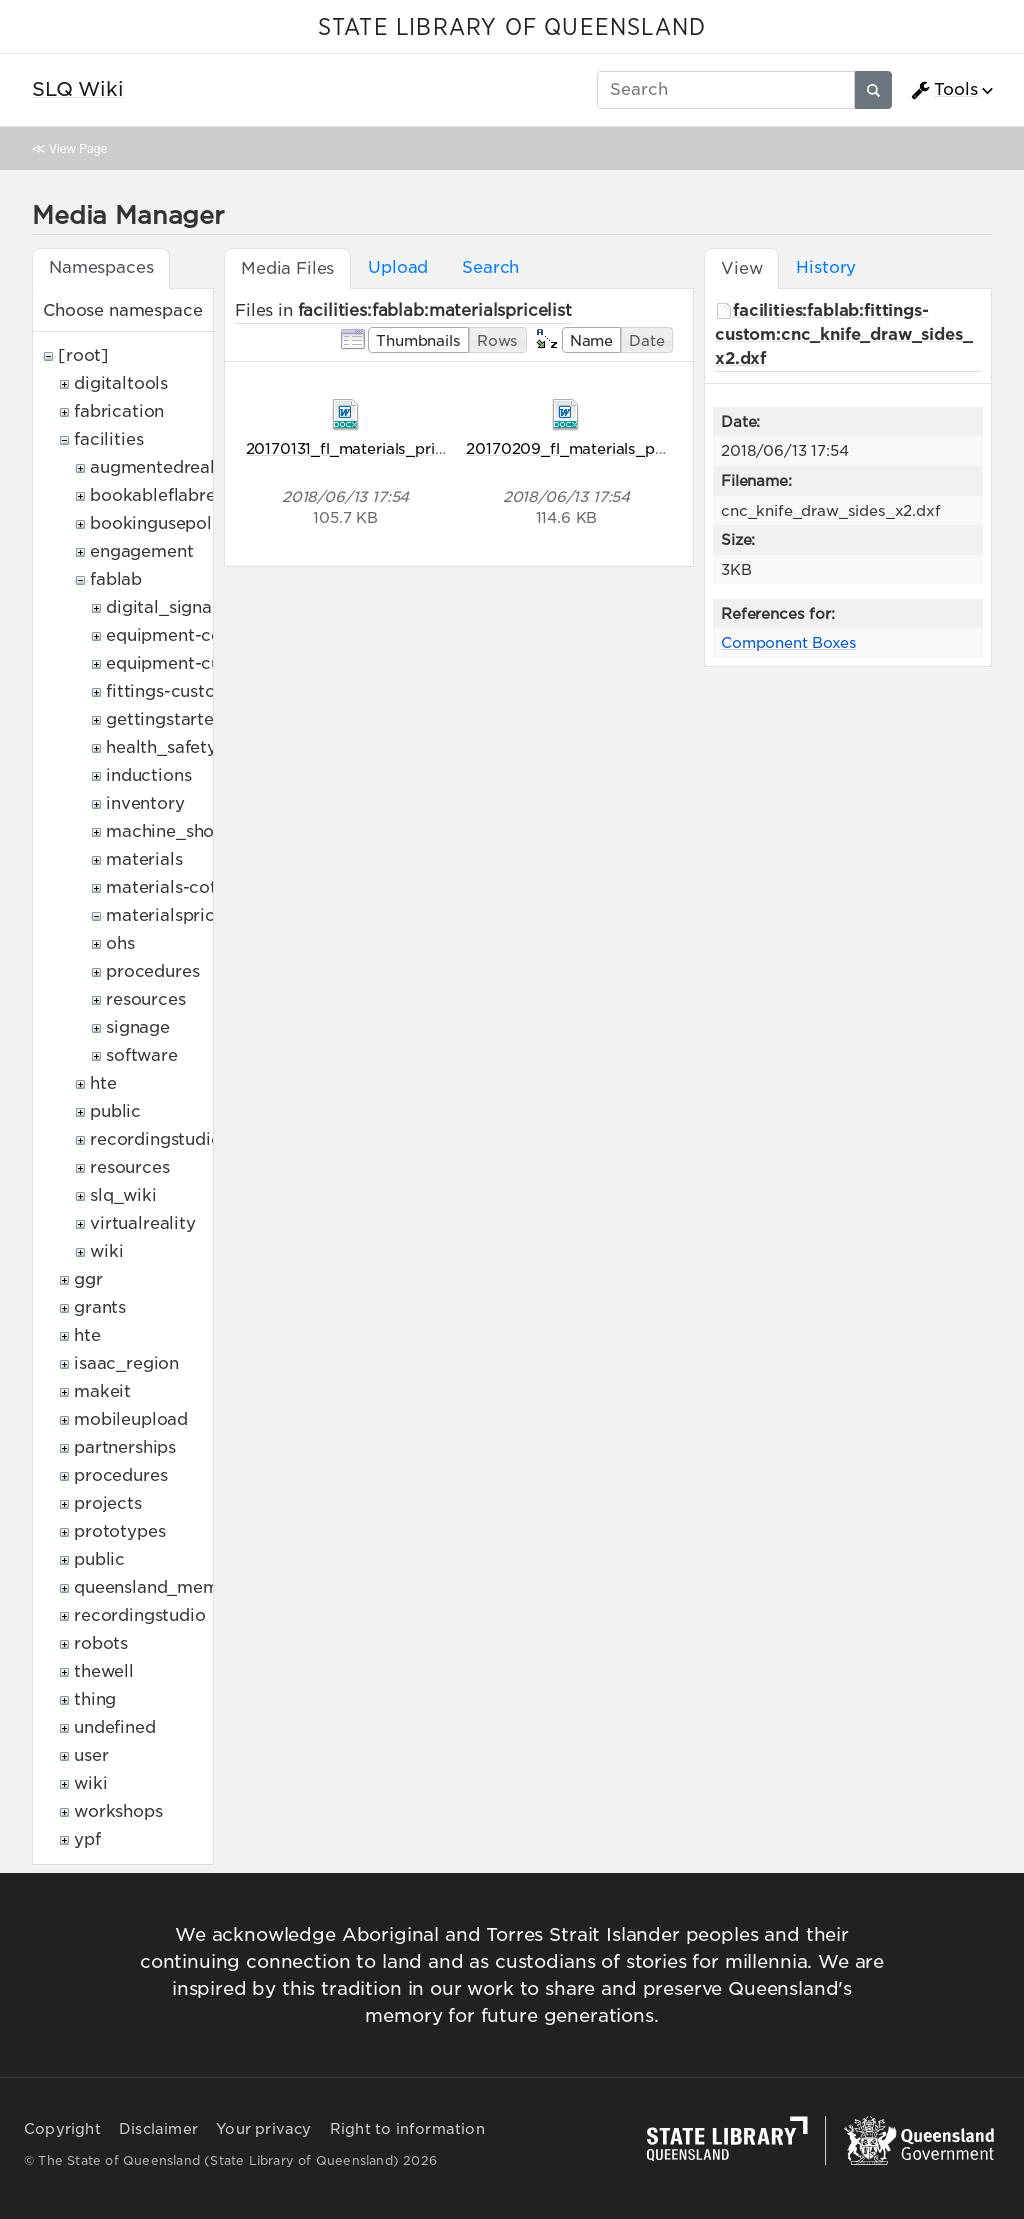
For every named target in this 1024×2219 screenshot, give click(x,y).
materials (144, 859)
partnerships (125, 1447)
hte (103, 1083)
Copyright (62, 2129)
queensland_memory (160, 1587)
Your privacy (263, 2129)
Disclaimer (158, 2129)
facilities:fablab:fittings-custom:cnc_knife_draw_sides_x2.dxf (844, 334)
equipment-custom (184, 663)
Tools (944, 90)
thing (95, 1699)
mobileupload (131, 1419)
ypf (87, 1839)
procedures (152, 971)
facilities (108, 439)
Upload (398, 267)
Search (490, 267)
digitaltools (121, 383)
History (826, 267)
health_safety (161, 747)
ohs (120, 943)
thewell (104, 1671)
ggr (88, 1279)
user (91, 1755)
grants (100, 1307)
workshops (118, 1811)
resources (146, 999)
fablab (116, 579)
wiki (106, 1251)
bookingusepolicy (163, 523)
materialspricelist (177, 915)
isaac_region (126, 1363)
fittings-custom (169, 691)
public (115, 1111)
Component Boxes (789, 642)
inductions (148, 775)
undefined (115, 1727)
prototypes (119, 1531)
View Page (78, 148)
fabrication (119, 411)
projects (108, 1503)
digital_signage (169, 607)
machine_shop (165, 831)
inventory (145, 803)
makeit (102, 1391)
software (142, 1055)
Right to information (407, 2129)
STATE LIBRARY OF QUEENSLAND (512, 28)
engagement (141, 551)
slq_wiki (123, 1195)
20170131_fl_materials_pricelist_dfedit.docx (407, 448)
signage (138, 1027)
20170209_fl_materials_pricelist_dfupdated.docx (648, 448)
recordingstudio (156, 1139)
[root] (83, 355)
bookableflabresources (184, 495)
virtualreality (143, 1223)
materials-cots (165, 887)
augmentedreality (163, 467)
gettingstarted (165, 719)
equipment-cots (171, 635)
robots (101, 1643)
